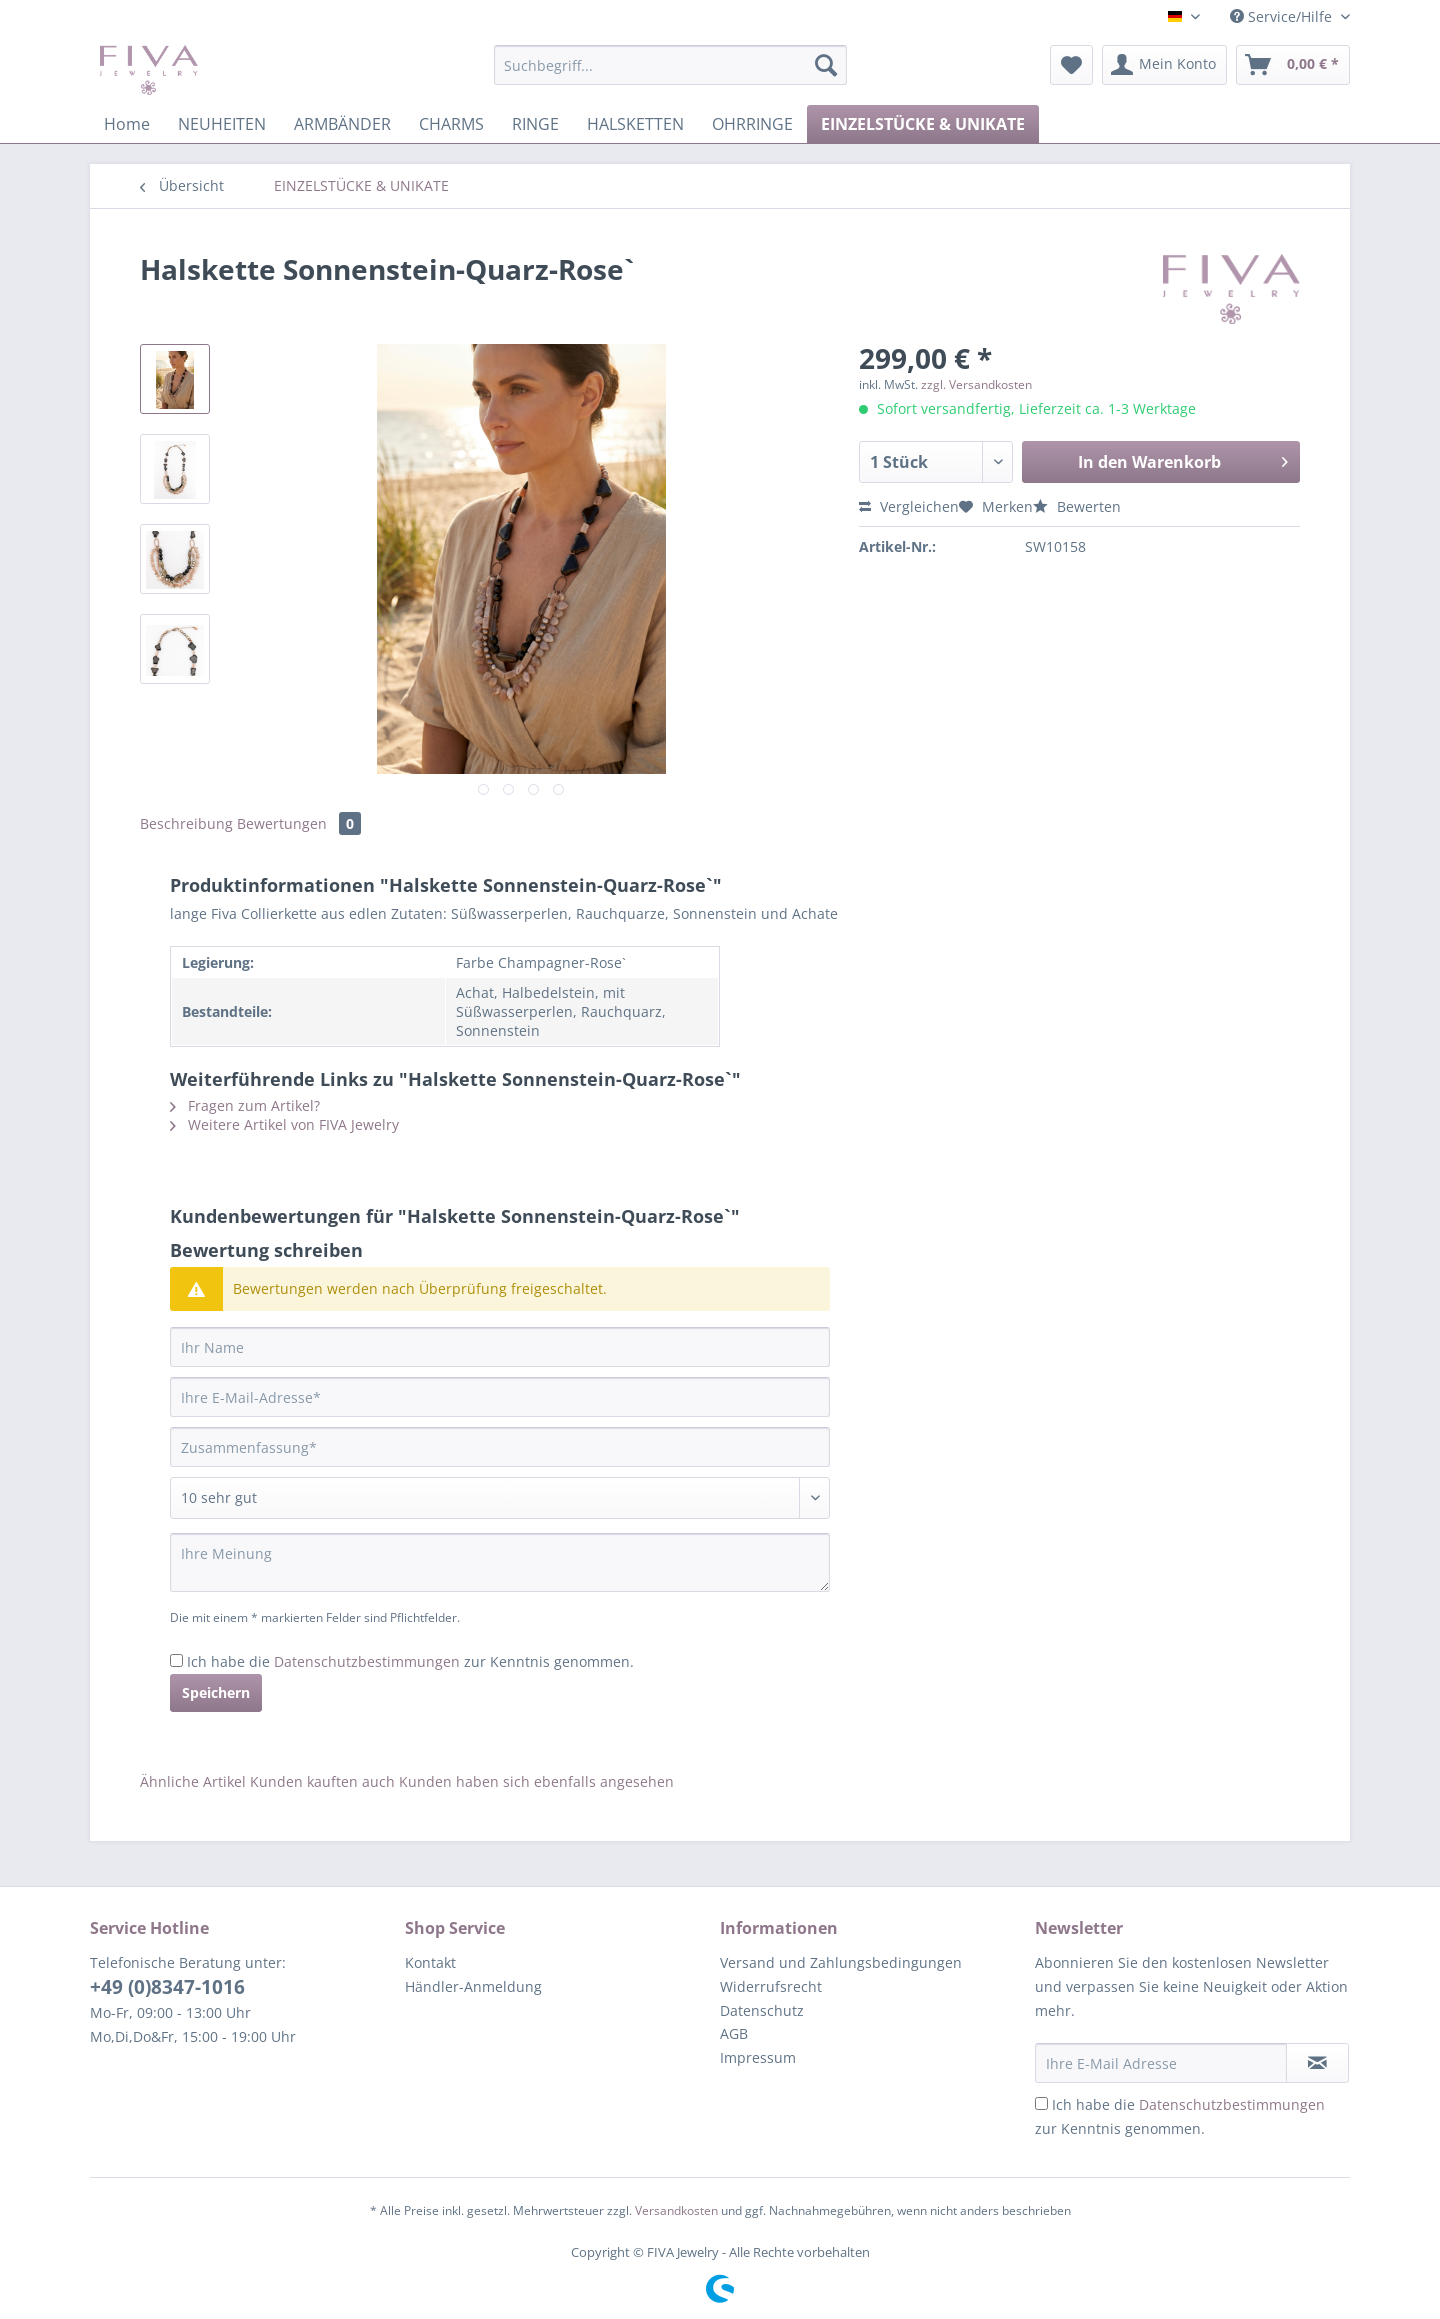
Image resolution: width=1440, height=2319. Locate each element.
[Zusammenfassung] (500, 1447)
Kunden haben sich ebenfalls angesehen (536, 1781)
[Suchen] (826, 65)
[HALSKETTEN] (635, 124)
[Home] (127, 124)
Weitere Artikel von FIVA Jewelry (284, 1124)
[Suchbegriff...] (670, 65)
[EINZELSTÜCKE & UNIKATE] (923, 124)
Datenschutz (762, 2010)
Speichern (216, 1692)
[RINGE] (535, 124)
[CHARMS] (451, 124)
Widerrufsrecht (771, 1986)
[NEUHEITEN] (222, 124)
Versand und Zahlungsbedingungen (841, 1962)
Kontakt (430, 1962)
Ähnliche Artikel (193, 1781)
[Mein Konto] (1164, 65)
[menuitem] (670, 74)
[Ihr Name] (500, 1347)
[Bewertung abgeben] (500, 1498)
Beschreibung (186, 823)
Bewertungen (299, 823)
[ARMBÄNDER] (342, 124)
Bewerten (1077, 506)
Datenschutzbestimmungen (367, 1661)
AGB (734, 2033)
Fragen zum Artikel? (245, 1105)
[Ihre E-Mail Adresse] (1161, 2063)
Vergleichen (909, 506)
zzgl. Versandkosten (976, 384)
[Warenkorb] (1293, 65)
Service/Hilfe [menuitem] (1283, 16)
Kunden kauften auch (322, 1781)
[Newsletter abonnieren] (1317, 2063)
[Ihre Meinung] (500, 1562)
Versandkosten (676, 2210)
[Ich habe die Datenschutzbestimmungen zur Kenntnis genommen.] (176, 1660)
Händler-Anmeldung (473, 1986)
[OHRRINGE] (752, 124)
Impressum (758, 2057)
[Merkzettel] (1071, 65)
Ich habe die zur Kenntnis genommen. (410, 1661)
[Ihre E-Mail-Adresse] (500, 1397)
